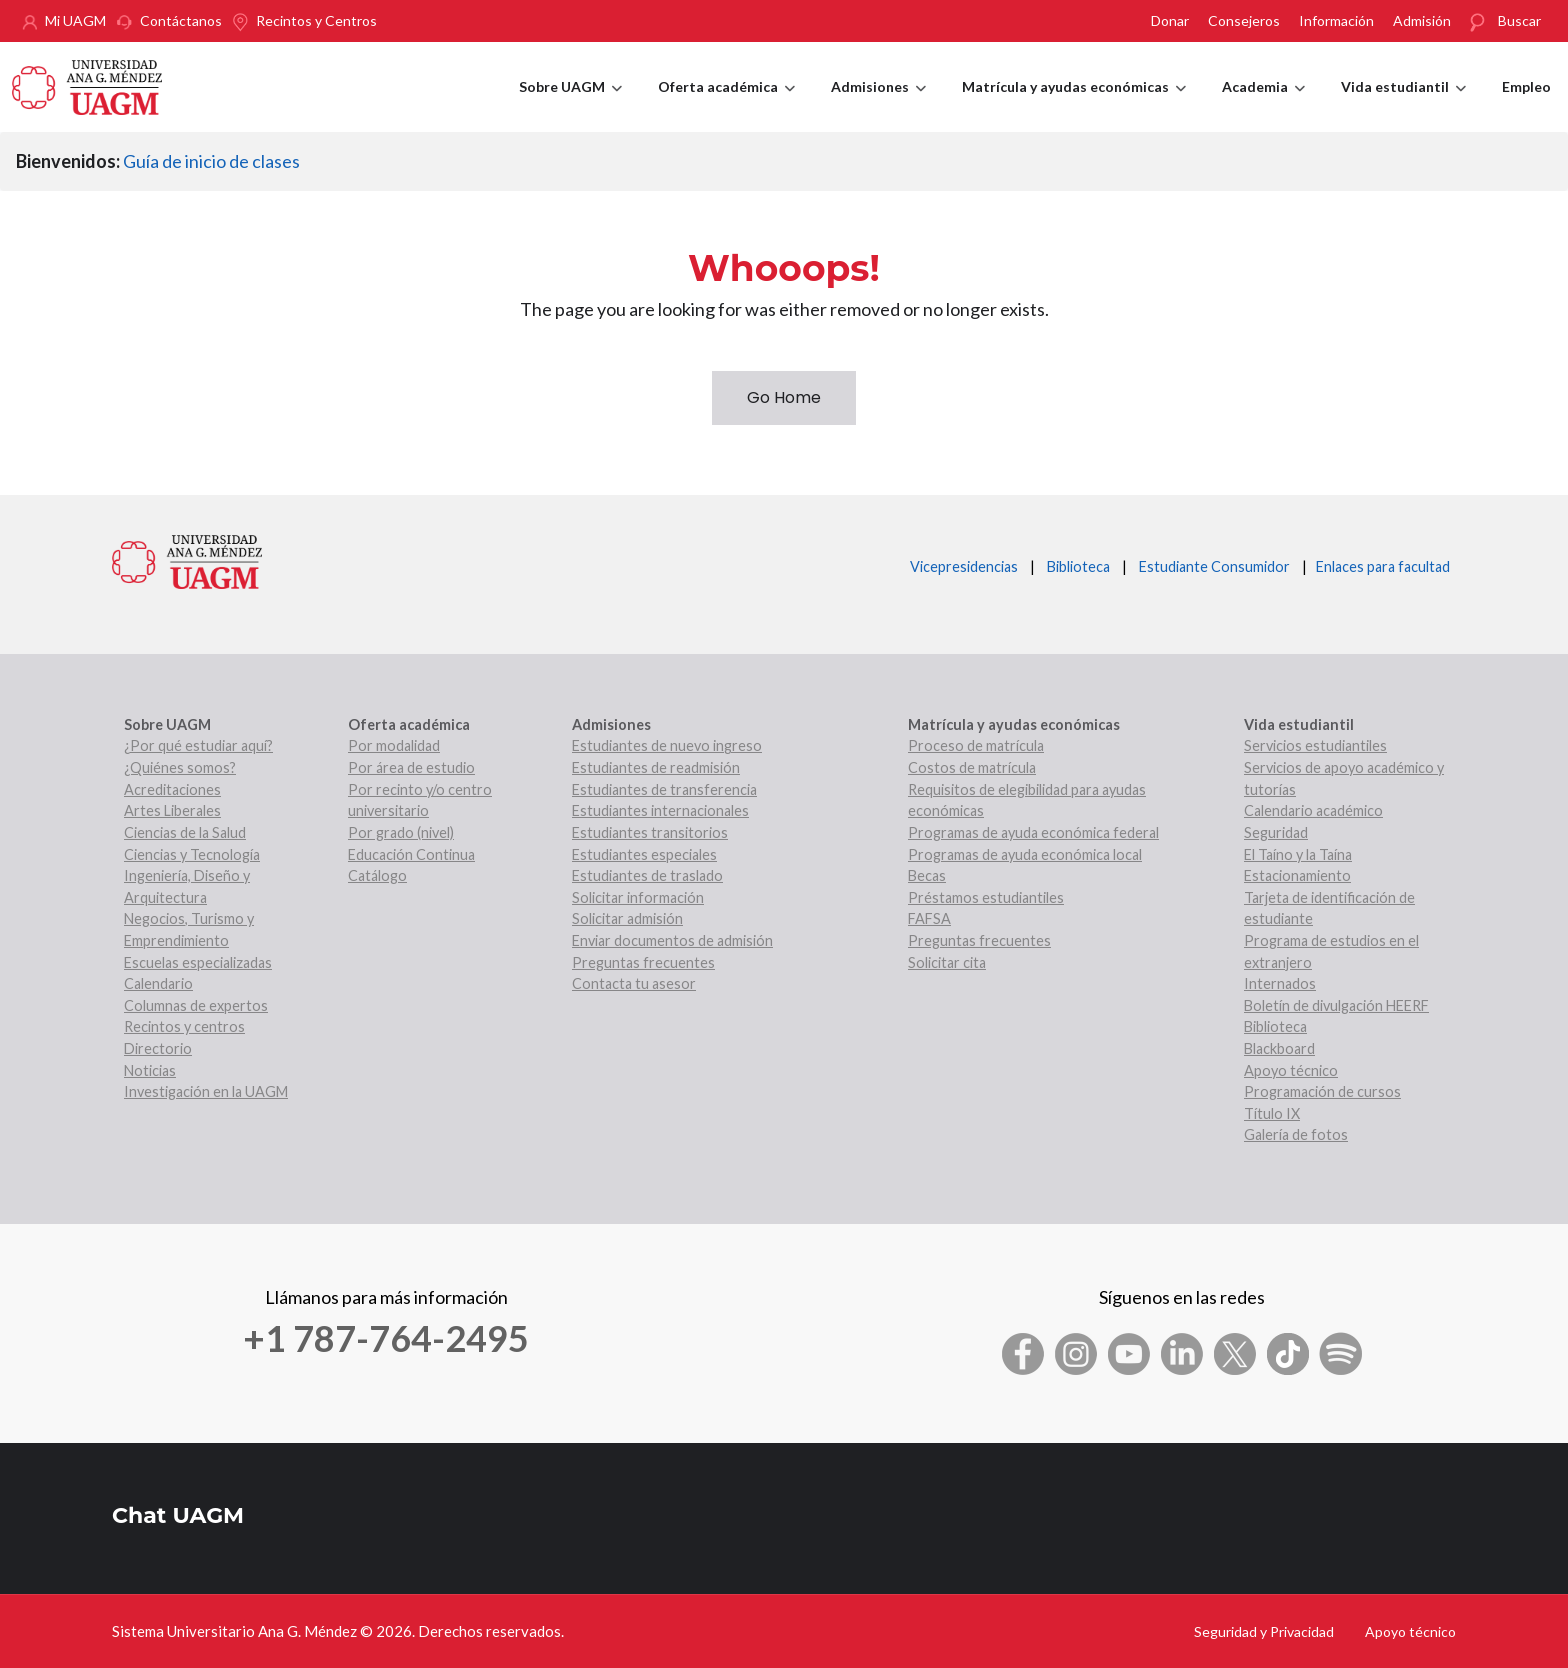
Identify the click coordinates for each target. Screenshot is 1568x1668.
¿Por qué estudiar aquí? (198, 745)
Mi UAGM (75, 20)
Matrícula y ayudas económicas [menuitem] (1074, 105)
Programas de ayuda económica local (1025, 854)
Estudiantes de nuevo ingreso (667, 745)
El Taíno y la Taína (1298, 854)
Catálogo (377, 875)
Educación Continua (411, 854)
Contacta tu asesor (634, 983)
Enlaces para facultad (1380, 566)
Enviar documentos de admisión (672, 940)
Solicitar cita (947, 962)
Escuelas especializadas (198, 962)
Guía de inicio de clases (211, 161)
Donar (1170, 20)
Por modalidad (394, 745)
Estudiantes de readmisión (656, 767)
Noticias (150, 1070)
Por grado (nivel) (401, 832)
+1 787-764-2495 (386, 1338)
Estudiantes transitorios (650, 832)
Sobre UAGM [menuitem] (570, 105)
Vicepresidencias (964, 566)
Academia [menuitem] (1263, 105)
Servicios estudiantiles (1315, 745)
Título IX (1272, 1113)
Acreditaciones (172, 789)
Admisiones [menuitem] (878, 105)
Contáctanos (181, 20)
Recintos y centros (184, 1026)
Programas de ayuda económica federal (1033, 832)
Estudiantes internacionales (660, 810)
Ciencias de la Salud (185, 832)
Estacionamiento (1297, 875)
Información (1336, 20)
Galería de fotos (1296, 1134)
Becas (927, 875)
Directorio (158, 1048)
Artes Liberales (172, 810)
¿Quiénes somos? (180, 767)
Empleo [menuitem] (1526, 86)
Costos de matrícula (972, 767)
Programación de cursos (1322, 1091)
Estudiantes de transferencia (664, 789)
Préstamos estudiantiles (986, 897)
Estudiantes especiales (644, 854)
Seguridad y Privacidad (1264, 1631)
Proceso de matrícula (976, 745)
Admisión (1422, 20)
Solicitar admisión (627, 918)
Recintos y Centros (316, 20)
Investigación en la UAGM (206, 1091)
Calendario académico (1313, 810)
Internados (1280, 983)
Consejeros (1244, 20)
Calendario (158, 983)
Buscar (1519, 20)
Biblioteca (1078, 566)
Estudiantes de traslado (647, 875)
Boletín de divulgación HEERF (1336, 1005)
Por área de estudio (411, 767)
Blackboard (1279, 1048)
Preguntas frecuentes (643, 962)
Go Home (784, 397)
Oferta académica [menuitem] (726, 105)
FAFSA (929, 918)
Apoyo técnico (1291, 1070)
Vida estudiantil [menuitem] (1403, 105)
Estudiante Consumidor (1214, 566)
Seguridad (1276, 832)
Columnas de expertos (196, 1005)
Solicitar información (638, 897)
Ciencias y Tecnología (192, 854)
